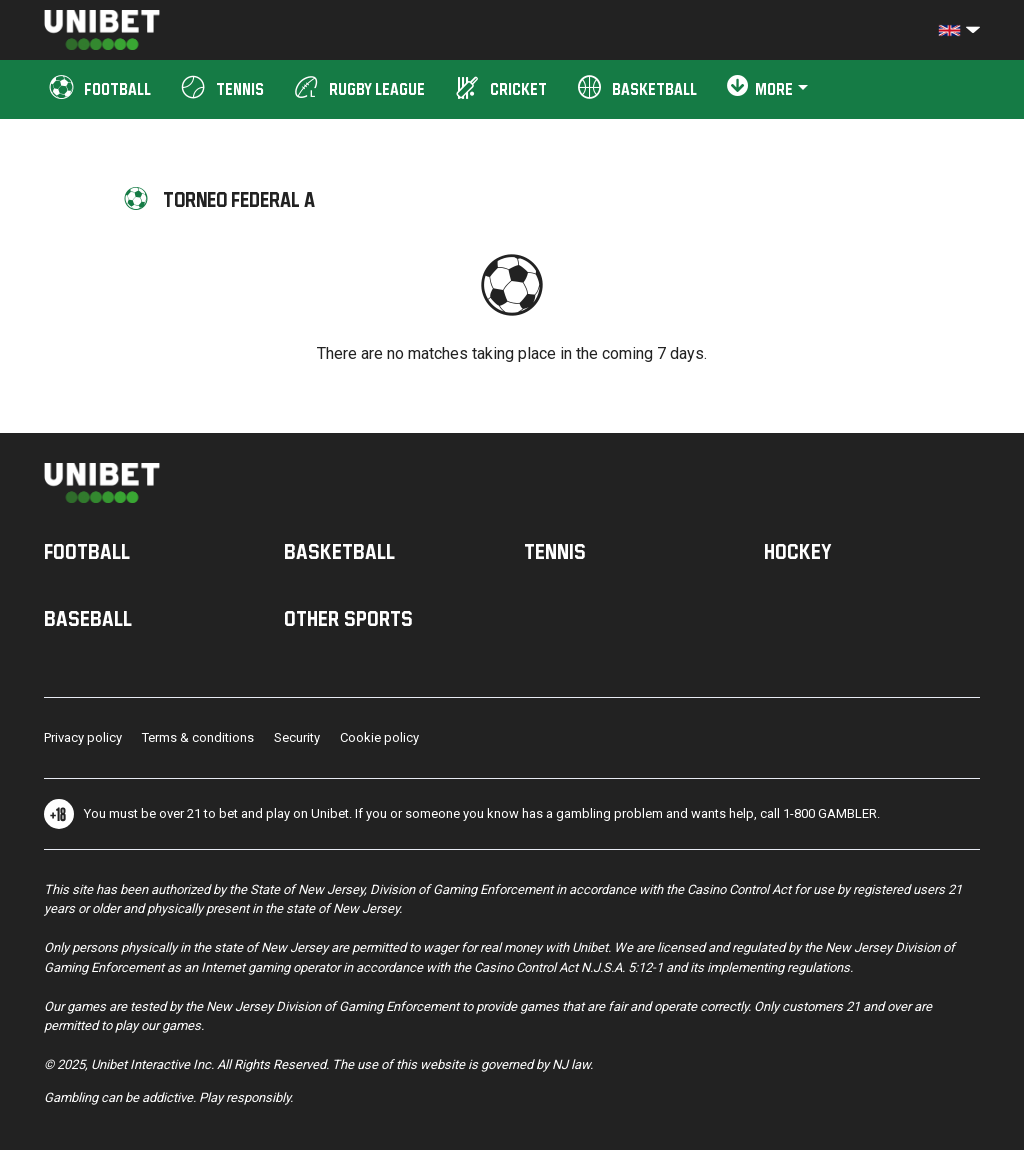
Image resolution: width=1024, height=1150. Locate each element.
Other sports (348, 618)
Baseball (88, 618)
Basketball (339, 551)
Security (297, 737)
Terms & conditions (198, 737)
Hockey (798, 551)
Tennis (555, 551)
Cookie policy (379, 737)
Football (87, 551)
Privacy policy (83, 737)
